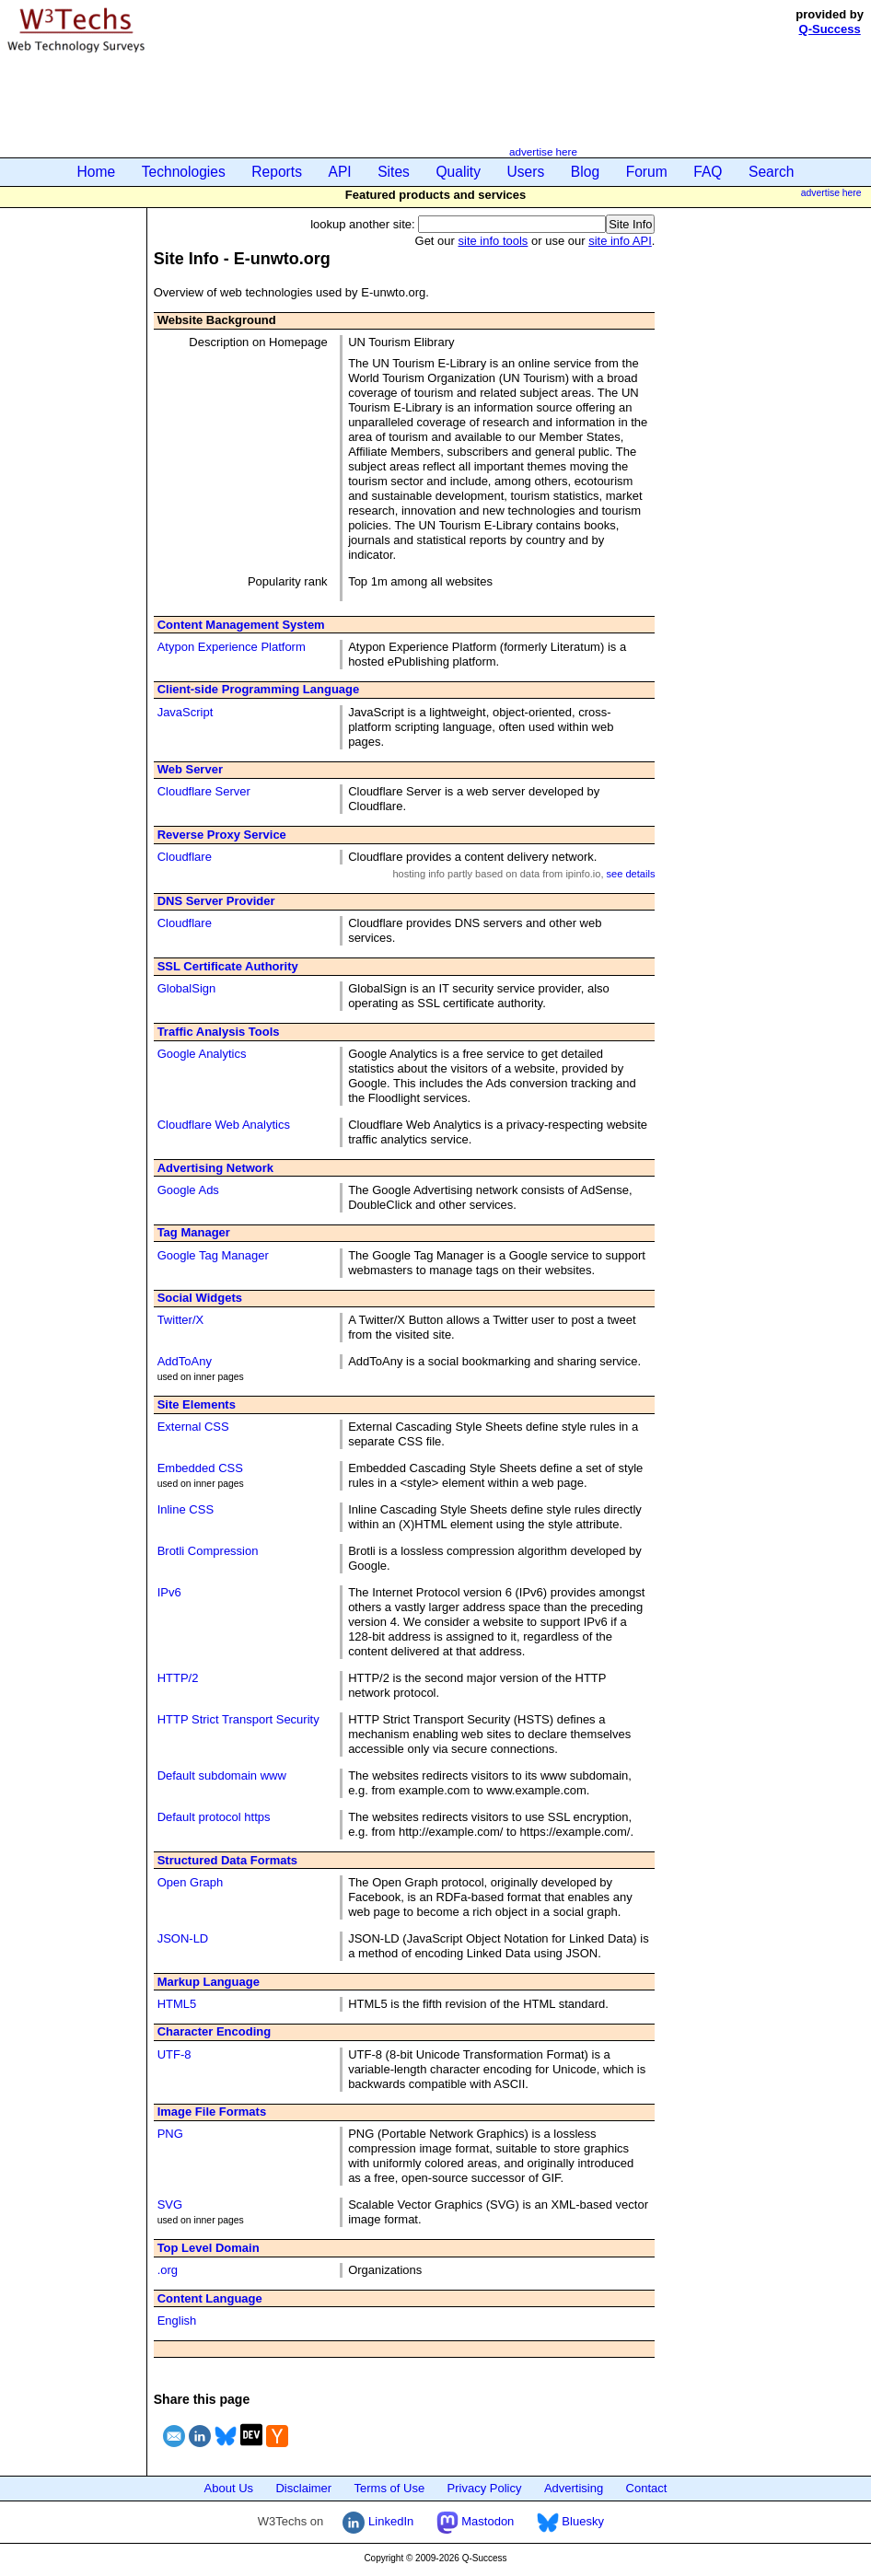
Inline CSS (185, 1509)
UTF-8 (174, 2054)
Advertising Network (215, 1168)
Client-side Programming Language (258, 689)
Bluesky (570, 2521)
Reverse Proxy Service (221, 834)
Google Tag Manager (213, 1255)
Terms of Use (389, 2488)
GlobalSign (186, 988)
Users (526, 172)
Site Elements (196, 1404)
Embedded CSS (200, 1468)
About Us (228, 2488)
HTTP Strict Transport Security (238, 1719)
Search (771, 172)
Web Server (190, 769)
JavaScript (185, 712)
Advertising (573, 2488)
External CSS (193, 1426)
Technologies (184, 172)
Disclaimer (303, 2488)
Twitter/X (180, 1320)
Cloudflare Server (203, 791)
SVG (169, 2204)
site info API (620, 241)
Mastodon (475, 2521)
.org (167, 2270)
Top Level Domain (208, 2248)
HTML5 (177, 2004)
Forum (647, 172)
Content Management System (241, 625)
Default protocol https (214, 1817)
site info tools (493, 241)
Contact (647, 2488)
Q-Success (830, 29)
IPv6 (169, 1592)
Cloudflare (184, 857)
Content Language (209, 2298)
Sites (393, 172)
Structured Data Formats (227, 1860)
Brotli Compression (208, 1551)
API (340, 172)
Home (96, 172)
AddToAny (184, 1361)
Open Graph (190, 1882)
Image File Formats (211, 2111)
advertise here (543, 151)
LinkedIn (378, 2521)
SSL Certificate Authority (227, 966)
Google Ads (188, 1190)
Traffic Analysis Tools (218, 1032)
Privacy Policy (484, 2488)
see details (631, 873)
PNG (170, 2134)
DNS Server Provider (216, 901)
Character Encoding (214, 2031)
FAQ (707, 172)
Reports (276, 172)
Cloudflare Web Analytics (223, 1124)
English (177, 2320)
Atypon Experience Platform (231, 647)
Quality (458, 172)
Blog (585, 172)
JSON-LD (183, 1938)
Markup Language (208, 1982)
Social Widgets (199, 1298)
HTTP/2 (178, 1678)
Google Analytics (202, 1054)
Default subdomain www (221, 1775)
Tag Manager (193, 1232)
